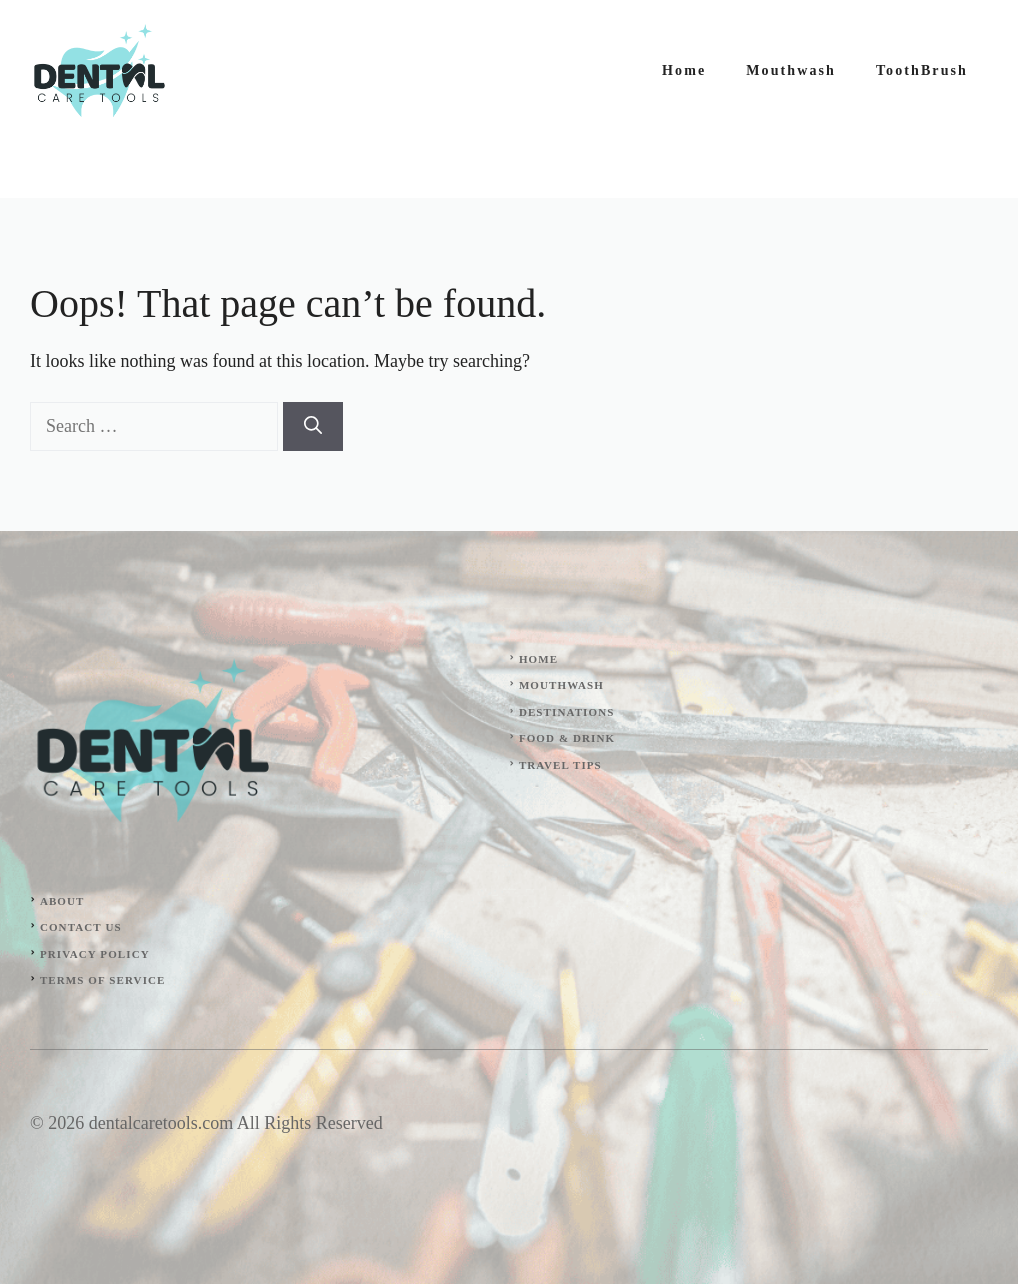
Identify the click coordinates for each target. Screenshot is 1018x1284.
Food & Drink (567, 738)
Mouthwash (791, 70)
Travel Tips (560, 765)
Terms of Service (103, 980)
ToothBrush (922, 70)
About (62, 901)
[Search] (313, 426)
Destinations (567, 712)
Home (684, 70)
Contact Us (81, 927)
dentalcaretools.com (161, 1123)
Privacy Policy (95, 954)
